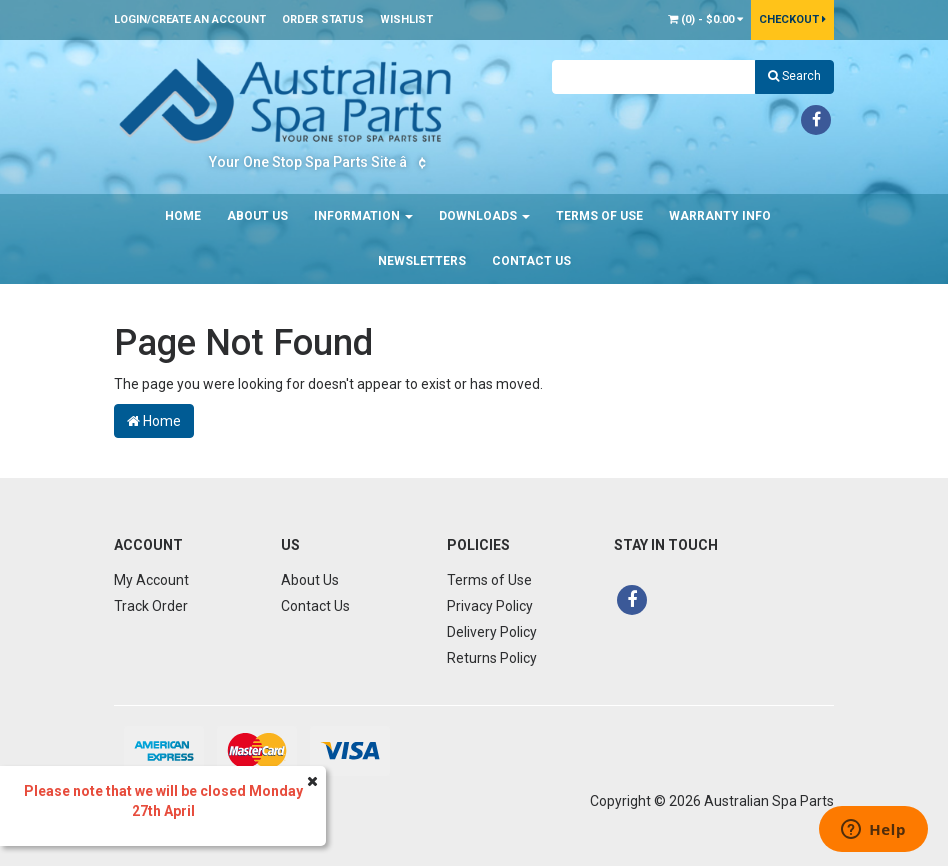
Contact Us (531, 261)
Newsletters (422, 261)
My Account (151, 580)
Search (794, 76)
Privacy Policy (490, 606)
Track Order (151, 606)
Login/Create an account (190, 19)
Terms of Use (599, 216)
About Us (257, 216)
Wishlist (406, 19)
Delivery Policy (492, 632)
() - (705, 19)
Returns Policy (492, 658)
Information (363, 216)
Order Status (323, 19)
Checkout (792, 19)
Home (183, 216)
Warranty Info (720, 216)
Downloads (484, 216)
